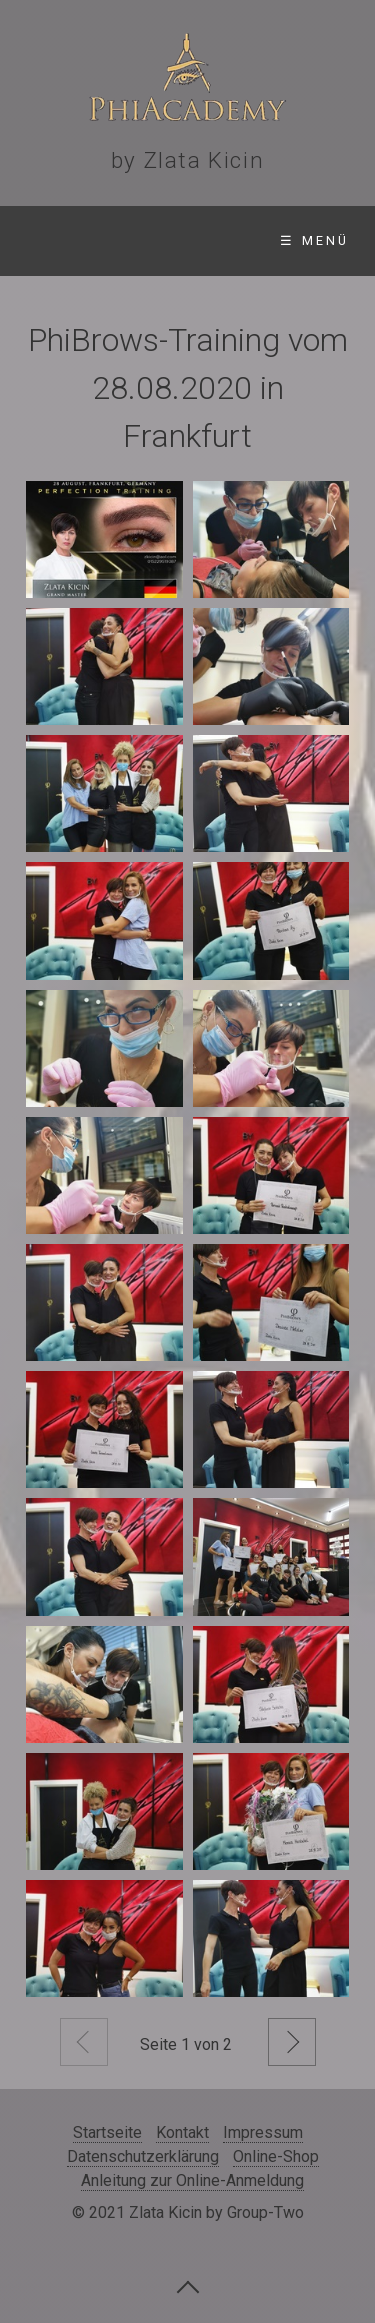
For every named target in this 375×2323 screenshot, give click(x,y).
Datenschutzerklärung (143, 2156)
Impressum (263, 2132)
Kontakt (182, 2132)
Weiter (292, 2042)
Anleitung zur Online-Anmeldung (192, 2180)
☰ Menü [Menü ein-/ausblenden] (314, 240)
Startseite (107, 2132)
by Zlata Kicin (187, 160)
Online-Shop (276, 2156)
